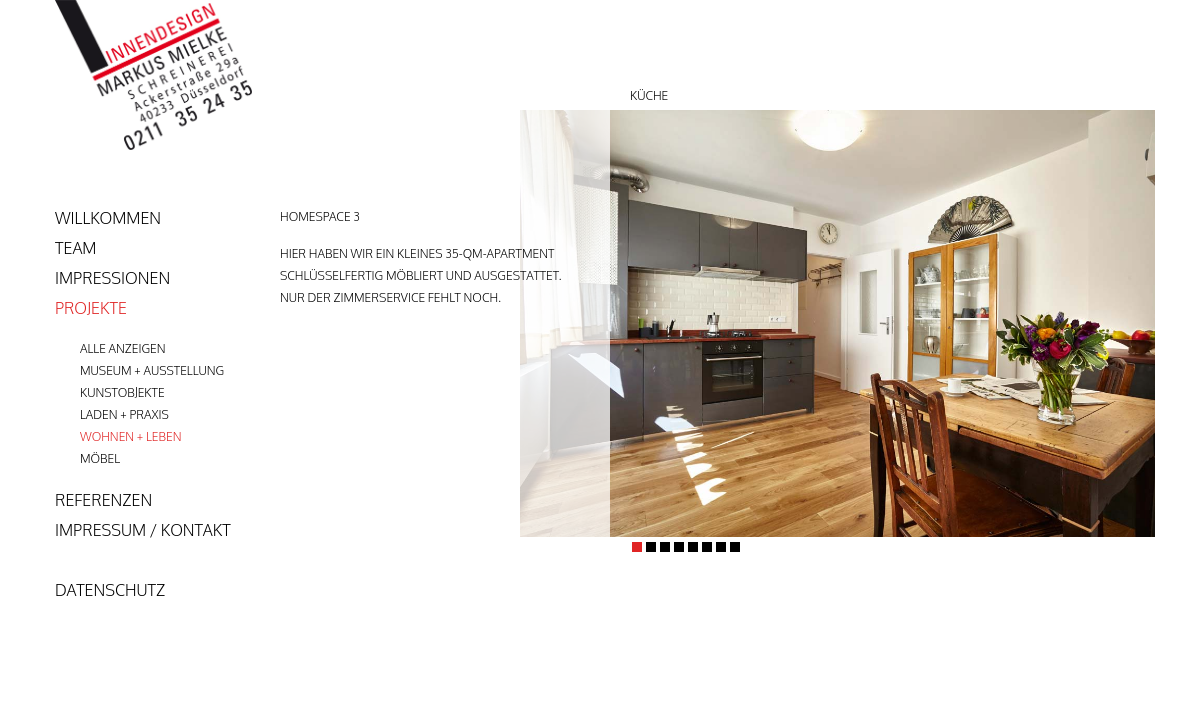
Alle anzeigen (123, 348)
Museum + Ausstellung (152, 370)
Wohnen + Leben (130, 436)
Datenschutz (110, 590)
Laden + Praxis (124, 414)
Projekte (91, 308)
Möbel (100, 458)
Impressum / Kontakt (143, 530)
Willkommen (108, 218)
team (75, 248)
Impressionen (112, 278)
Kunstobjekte (122, 392)
